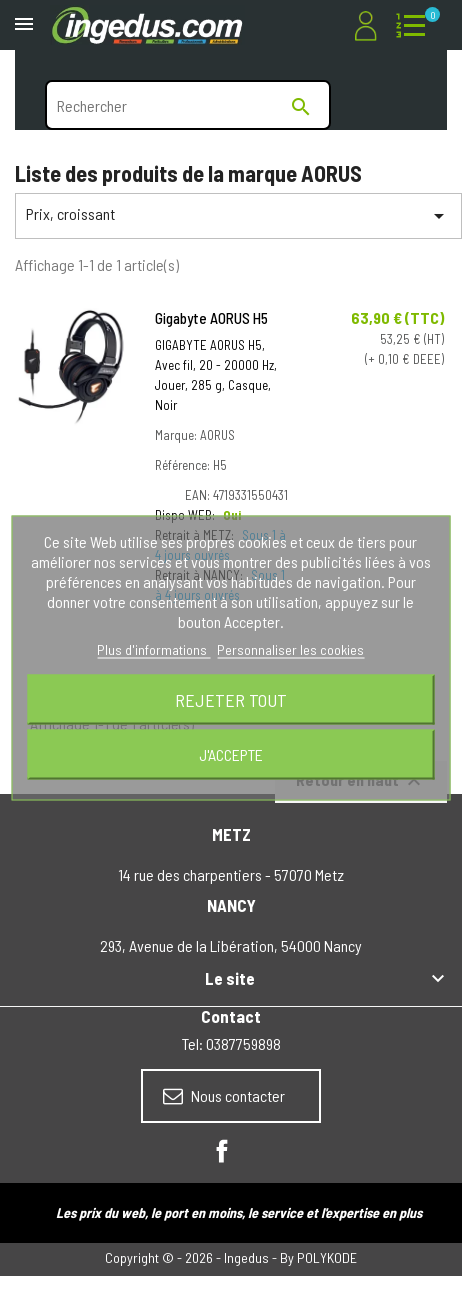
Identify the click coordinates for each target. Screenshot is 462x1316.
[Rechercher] (188, 105)
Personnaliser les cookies (290, 649)
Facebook (222, 1151)
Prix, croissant (238, 216)
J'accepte (231, 754)
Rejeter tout (231, 700)
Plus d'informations (153, 649)
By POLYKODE (318, 1257)
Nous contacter (224, 1096)
